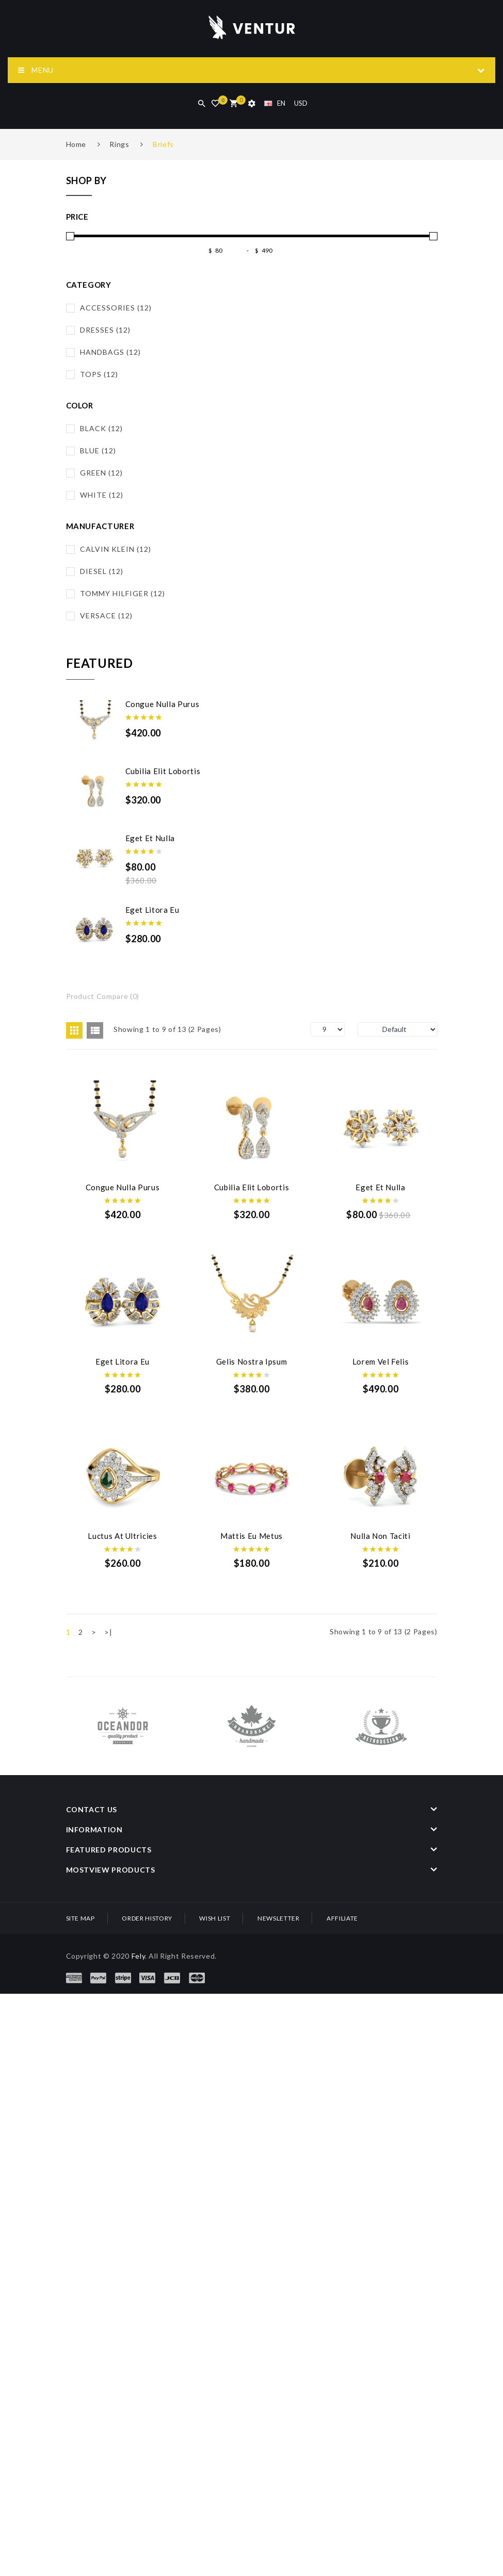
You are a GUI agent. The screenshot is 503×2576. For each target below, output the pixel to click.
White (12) (101, 494)
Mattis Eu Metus (254, 1717)
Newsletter (278, 2276)
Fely (138, 2314)
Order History (147, 2276)
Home (76, 144)
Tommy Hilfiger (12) (122, 593)
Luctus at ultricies (123, 1717)
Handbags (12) (110, 352)
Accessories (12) (116, 307)
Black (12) (101, 428)
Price (77, 216)
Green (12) (101, 472)
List (95, 1030)
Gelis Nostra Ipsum (123, 1541)
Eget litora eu (152, 909)
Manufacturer (100, 526)
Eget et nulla (150, 838)
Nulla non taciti (123, 1894)
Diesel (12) (101, 571)
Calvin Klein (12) (115, 549)
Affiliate (342, 2276)
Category (88, 284)
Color (79, 405)
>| (108, 1991)
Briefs (163, 144)
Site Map (80, 2276)
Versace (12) (106, 615)
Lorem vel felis (254, 1541)
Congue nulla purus (162, 704)
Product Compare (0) (102, 996)
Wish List (214, 2276)
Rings (119, 144)
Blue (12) (98, 450)
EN (274, 103)
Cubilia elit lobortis (163, 771)
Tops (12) (99, 374)
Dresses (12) (105, 329)
